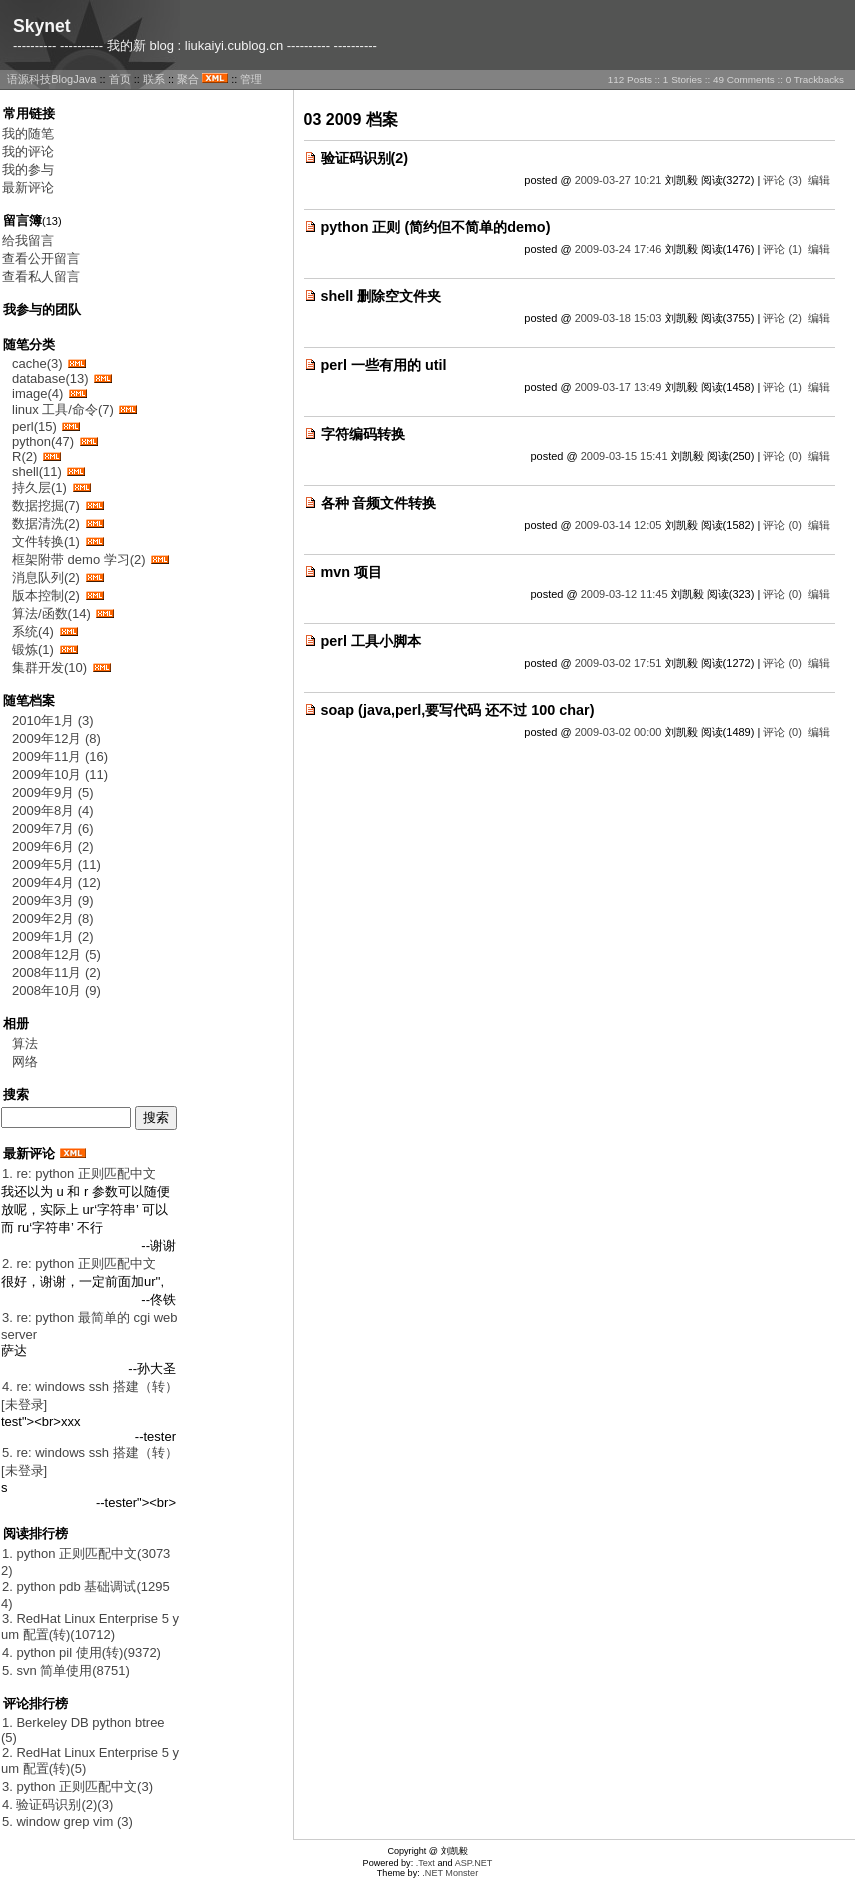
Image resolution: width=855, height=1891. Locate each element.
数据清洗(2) (46, 523)
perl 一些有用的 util (384, 365)
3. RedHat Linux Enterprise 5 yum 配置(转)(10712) (90, 1626)
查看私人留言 (41, 276)
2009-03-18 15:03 (618, 318)
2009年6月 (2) (53, 846)
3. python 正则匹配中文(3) (77, 1786)
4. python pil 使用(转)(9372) (81, 1652)
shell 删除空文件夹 (381, 296)
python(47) (43, 441)
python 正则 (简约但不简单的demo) (436, 227)
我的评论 (28, 151)
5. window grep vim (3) (67, 1821)
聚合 (188, 79)
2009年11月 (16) (60, 756)
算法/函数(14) (51, 613)
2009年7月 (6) (53, 828)
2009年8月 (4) (53, 810)
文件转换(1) (46, 541)
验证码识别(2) (365, 158)
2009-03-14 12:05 (618, 525)
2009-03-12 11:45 (624, 594)
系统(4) (33, 631)
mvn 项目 (352, 572)
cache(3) (37, 363)
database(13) (50, 378)
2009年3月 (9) (53, 900)
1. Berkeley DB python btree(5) (83, 1730)
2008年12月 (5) (56, 954)
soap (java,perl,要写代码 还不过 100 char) (458, 710)
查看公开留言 (41, 258)
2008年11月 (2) (56, 972)
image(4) (37, 393)
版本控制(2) (46, 595)
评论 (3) (782, 180)
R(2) (24, 456)
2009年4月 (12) (56, 882)
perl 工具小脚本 (371, 641)
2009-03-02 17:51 (618, 663)
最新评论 (28, 187)
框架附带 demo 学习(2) (79, 559)
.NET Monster (450, 1873)
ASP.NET (474, 1863)
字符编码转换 (363, 434)
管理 (251, 79)
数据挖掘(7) (46, 505)
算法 (25, 1043)
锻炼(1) (33, 649)
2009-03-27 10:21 (618, 180)
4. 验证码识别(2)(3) (57, 1804)
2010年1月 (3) (53, 720)
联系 (154, 79)
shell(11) (37, 471)
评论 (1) (782, 249)
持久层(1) (39, 487)
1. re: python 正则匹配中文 (79, 1173)
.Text (425, 1863)
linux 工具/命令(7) (63, 409)
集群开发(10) (49, 667)
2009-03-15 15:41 (624, 456)
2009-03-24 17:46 (618, 249)
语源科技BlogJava (51, 79)
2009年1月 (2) (53, 936)
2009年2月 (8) (53, 918)
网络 (25, 1061)
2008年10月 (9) (56, 990)
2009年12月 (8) (56, 738)
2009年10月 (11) (60, 774)
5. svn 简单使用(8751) (66, 1670)
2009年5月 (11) (56, 864)
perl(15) (34, 426)
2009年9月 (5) (53, 792)
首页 (120, 79)
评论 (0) (782, 456)
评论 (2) (782, 318)
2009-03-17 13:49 (618, 387)
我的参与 (28, 169)
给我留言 (28, 240)
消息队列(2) (46, 577)
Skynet (42, 26)
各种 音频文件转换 (379, 503)
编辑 (819, 180)
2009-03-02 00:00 (618, 732)
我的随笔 (28, 133)
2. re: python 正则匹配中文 (79, 1263)
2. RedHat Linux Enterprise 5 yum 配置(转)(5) (90, 1760)
